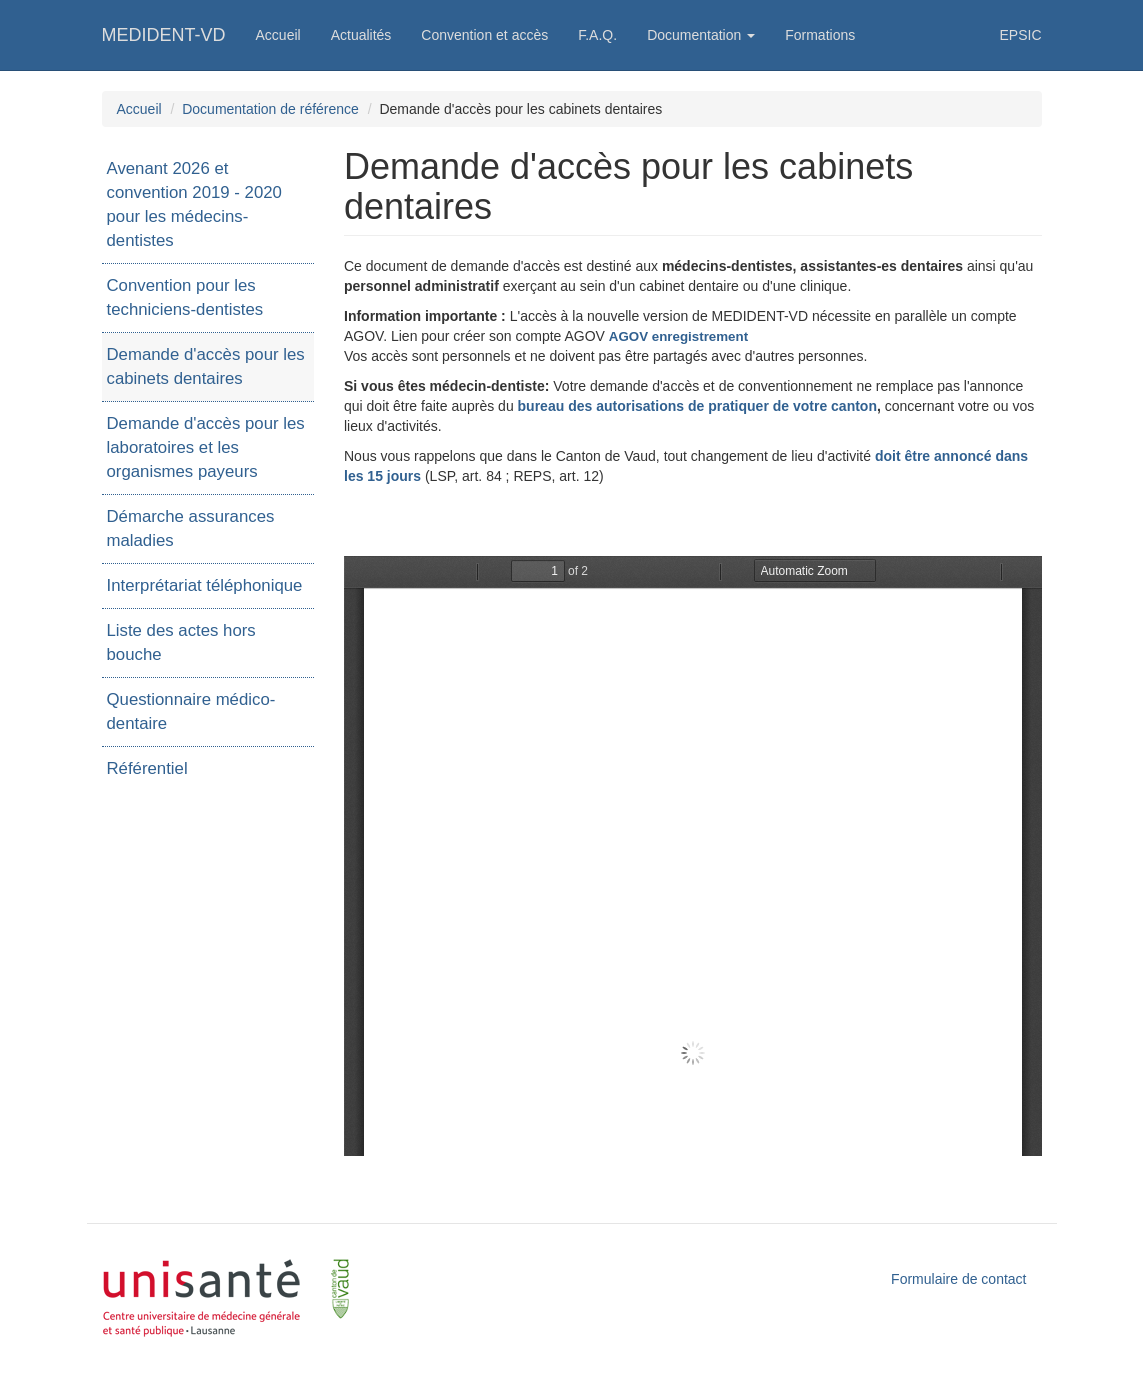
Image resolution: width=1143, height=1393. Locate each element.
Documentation (701, 35)
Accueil (278, 35)
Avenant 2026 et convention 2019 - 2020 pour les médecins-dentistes (194, 204)
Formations (820, 35)
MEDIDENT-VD (164, 35)
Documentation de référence (270, 109)
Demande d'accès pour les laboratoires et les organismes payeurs (206, 447)
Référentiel (147, 768)
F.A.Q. (597, 35)
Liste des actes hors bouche (181, 642)
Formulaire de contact (958, 1279)
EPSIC (1020, 35)
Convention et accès (484, 35)
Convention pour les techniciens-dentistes (185, 297)
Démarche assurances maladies (191, 528)
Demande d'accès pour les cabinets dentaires (206, 366)
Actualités (361, 35)
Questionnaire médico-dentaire (191, 711)
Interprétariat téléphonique (205, 585)
